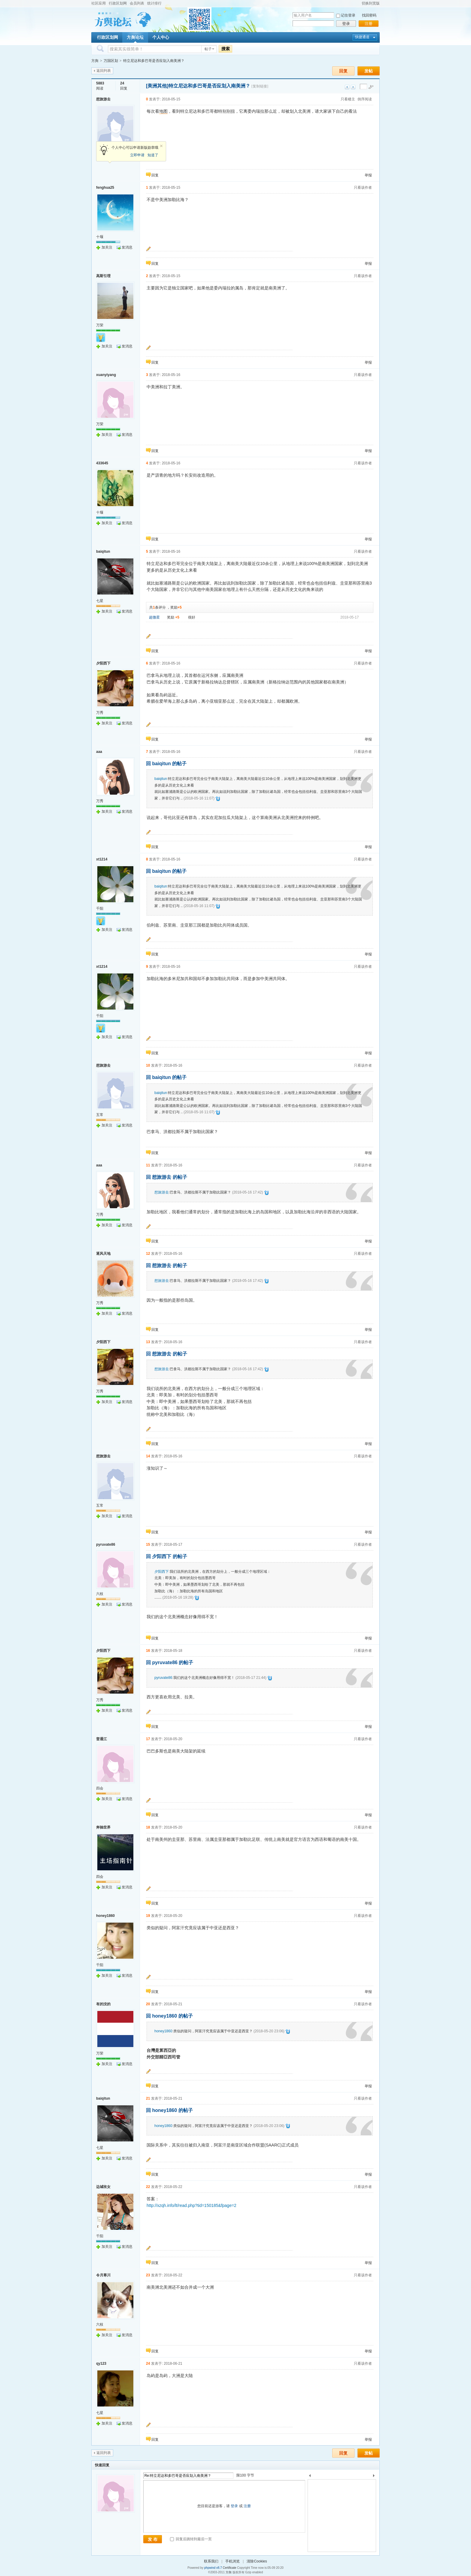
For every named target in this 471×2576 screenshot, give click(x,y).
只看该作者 (363, 187)
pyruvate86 (105, 1544)
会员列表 (137, 3)
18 (148, 1827)
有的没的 (103, 2004)
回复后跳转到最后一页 (191, 2539)
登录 (346, 23)
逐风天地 (103, 1253)
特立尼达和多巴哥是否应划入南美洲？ (153, 61)
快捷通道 (362, 37)
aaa (99, 752)
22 (148, 2187)
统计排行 (154, 3)
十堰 (99, 237)
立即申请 (137, 155)
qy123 (101, 2363)
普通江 (101, 1739)
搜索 (225, 48)
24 (148, 2363)
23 (148, 2275)
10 (148, 1065)
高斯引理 (103, 276)
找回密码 (369, 15)
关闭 (161, 146)
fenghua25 (105, 187)
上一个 (310, 2476)
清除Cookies (257, 2561)
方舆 (95, 61)
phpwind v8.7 (213, 2567)
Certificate (229, 2567)
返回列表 (103, 71)
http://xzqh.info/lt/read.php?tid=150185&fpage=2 (191, 2205)
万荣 (99, 325)
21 (148, 2098)
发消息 (127, 247)
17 (148, 1739)
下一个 (375, 2476)
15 (148, 1544)
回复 (343, 71)
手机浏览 (232, 2561)
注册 (368, 23)
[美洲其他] (157, 85)
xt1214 (101, 859)
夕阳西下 (103, 663)
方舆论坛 (135, 37)
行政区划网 (118, 3)
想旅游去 (103, 99)
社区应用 (98, 3)
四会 (99, 1788)
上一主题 (347, 87)
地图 (163, 111)
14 (148, 1456)
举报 (368, 175)
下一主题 (353, 87)
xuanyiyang (106, 375)
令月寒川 (103, 2275)
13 (148, 1342)
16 (148, 1651)
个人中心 (160, 37)
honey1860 (105, 1916)
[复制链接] (259, 86)
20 (148, 2004)
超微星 (154, 617)
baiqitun (103, 551)
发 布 (152, 2539)
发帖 (368, 71)
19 (148, 1916)
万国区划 (111, 61)
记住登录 (348, 15)
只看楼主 (348, 99)
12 (148, 1253)
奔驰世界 (103, 1827)
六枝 (99, 1594)
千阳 (99, 908)
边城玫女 (103, 2187)
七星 (99, 601)
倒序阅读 (364, 99)
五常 (99, 1115)
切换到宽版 (371, 3)
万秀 (99, 712)
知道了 (152, 155)
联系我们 (211, 2561)
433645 (102, 463)
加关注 (107, 247)
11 (148, 1165)
